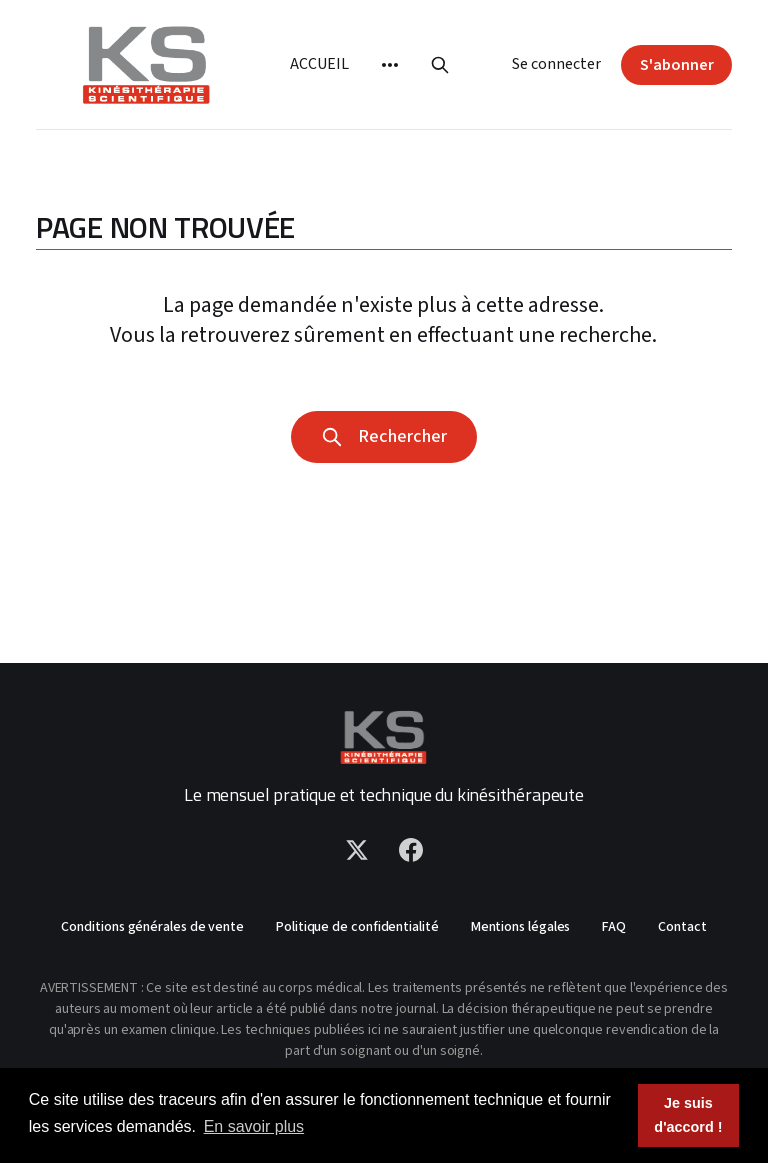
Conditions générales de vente (152, 927)
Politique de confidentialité (357, 927)
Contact (682, 927)
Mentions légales (521, 927)
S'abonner (677, 65)
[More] (390, 65)
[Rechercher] (440, 65)
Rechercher (384, 436)
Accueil (319, 64)
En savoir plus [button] (254, 1126)
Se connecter (556, 64)
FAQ (614, 927)
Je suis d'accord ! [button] (688, 1115)
